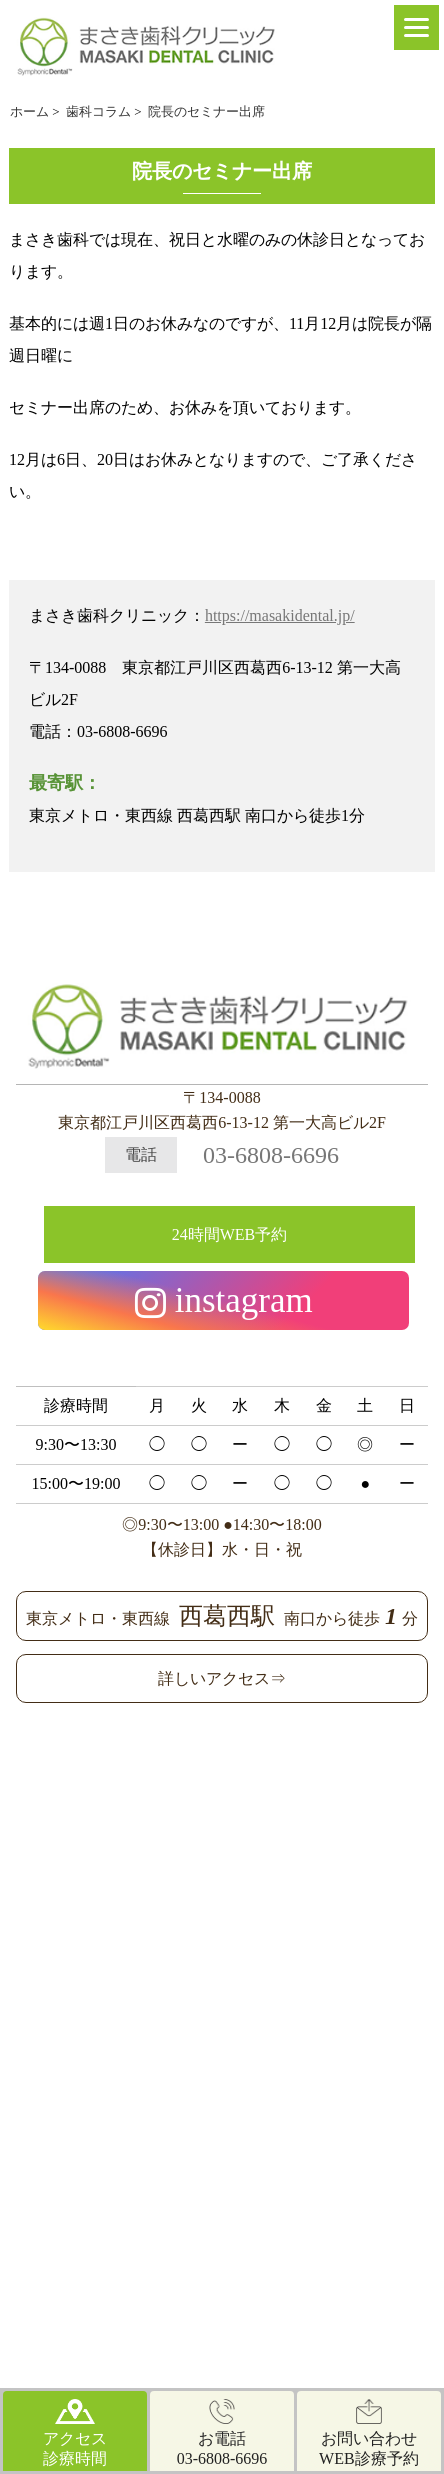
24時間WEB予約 (230, 1234)
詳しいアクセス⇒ (222, 1678)
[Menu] (416, 27)
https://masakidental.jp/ (280, 615)
